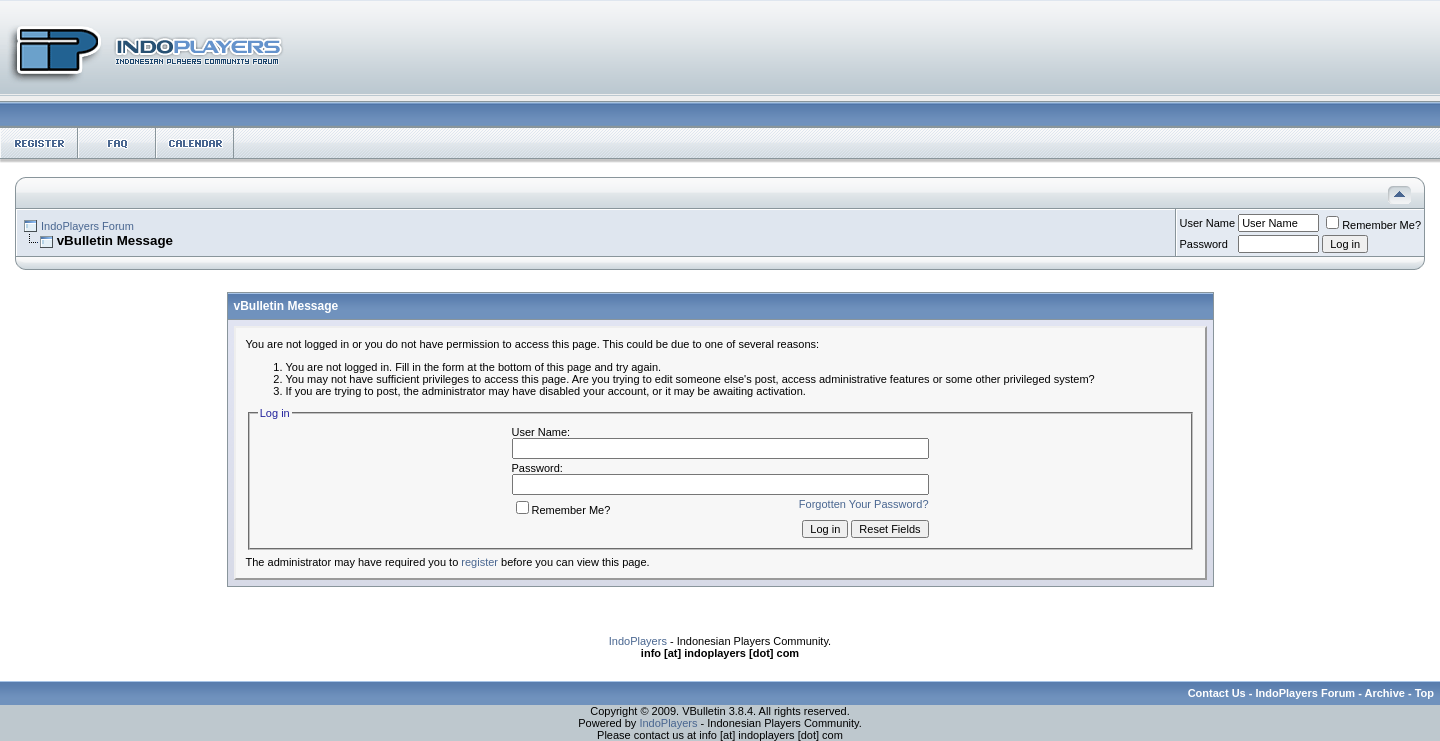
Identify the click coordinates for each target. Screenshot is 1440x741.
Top (1424, 693)
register (479, 562)
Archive (1385, 693)
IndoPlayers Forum (87, 226)
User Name (1208, 223)
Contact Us (1217, 693)
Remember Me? (1373, 225)
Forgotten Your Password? (864, 504)
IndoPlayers (638, 641)
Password (1204, 244)
